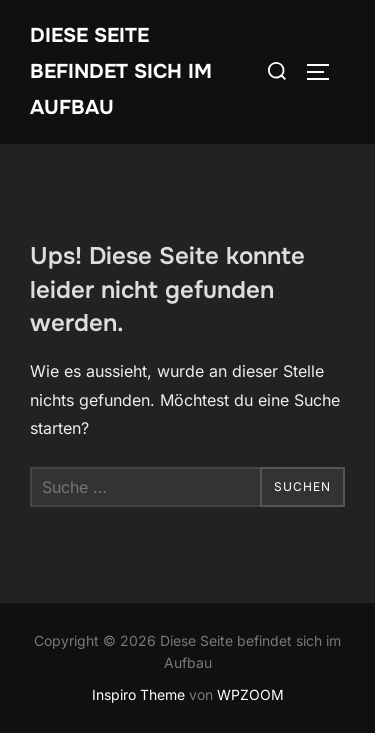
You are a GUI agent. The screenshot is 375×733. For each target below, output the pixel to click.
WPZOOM (250, 694)
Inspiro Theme (138, 694)
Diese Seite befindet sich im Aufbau (121, 71)
